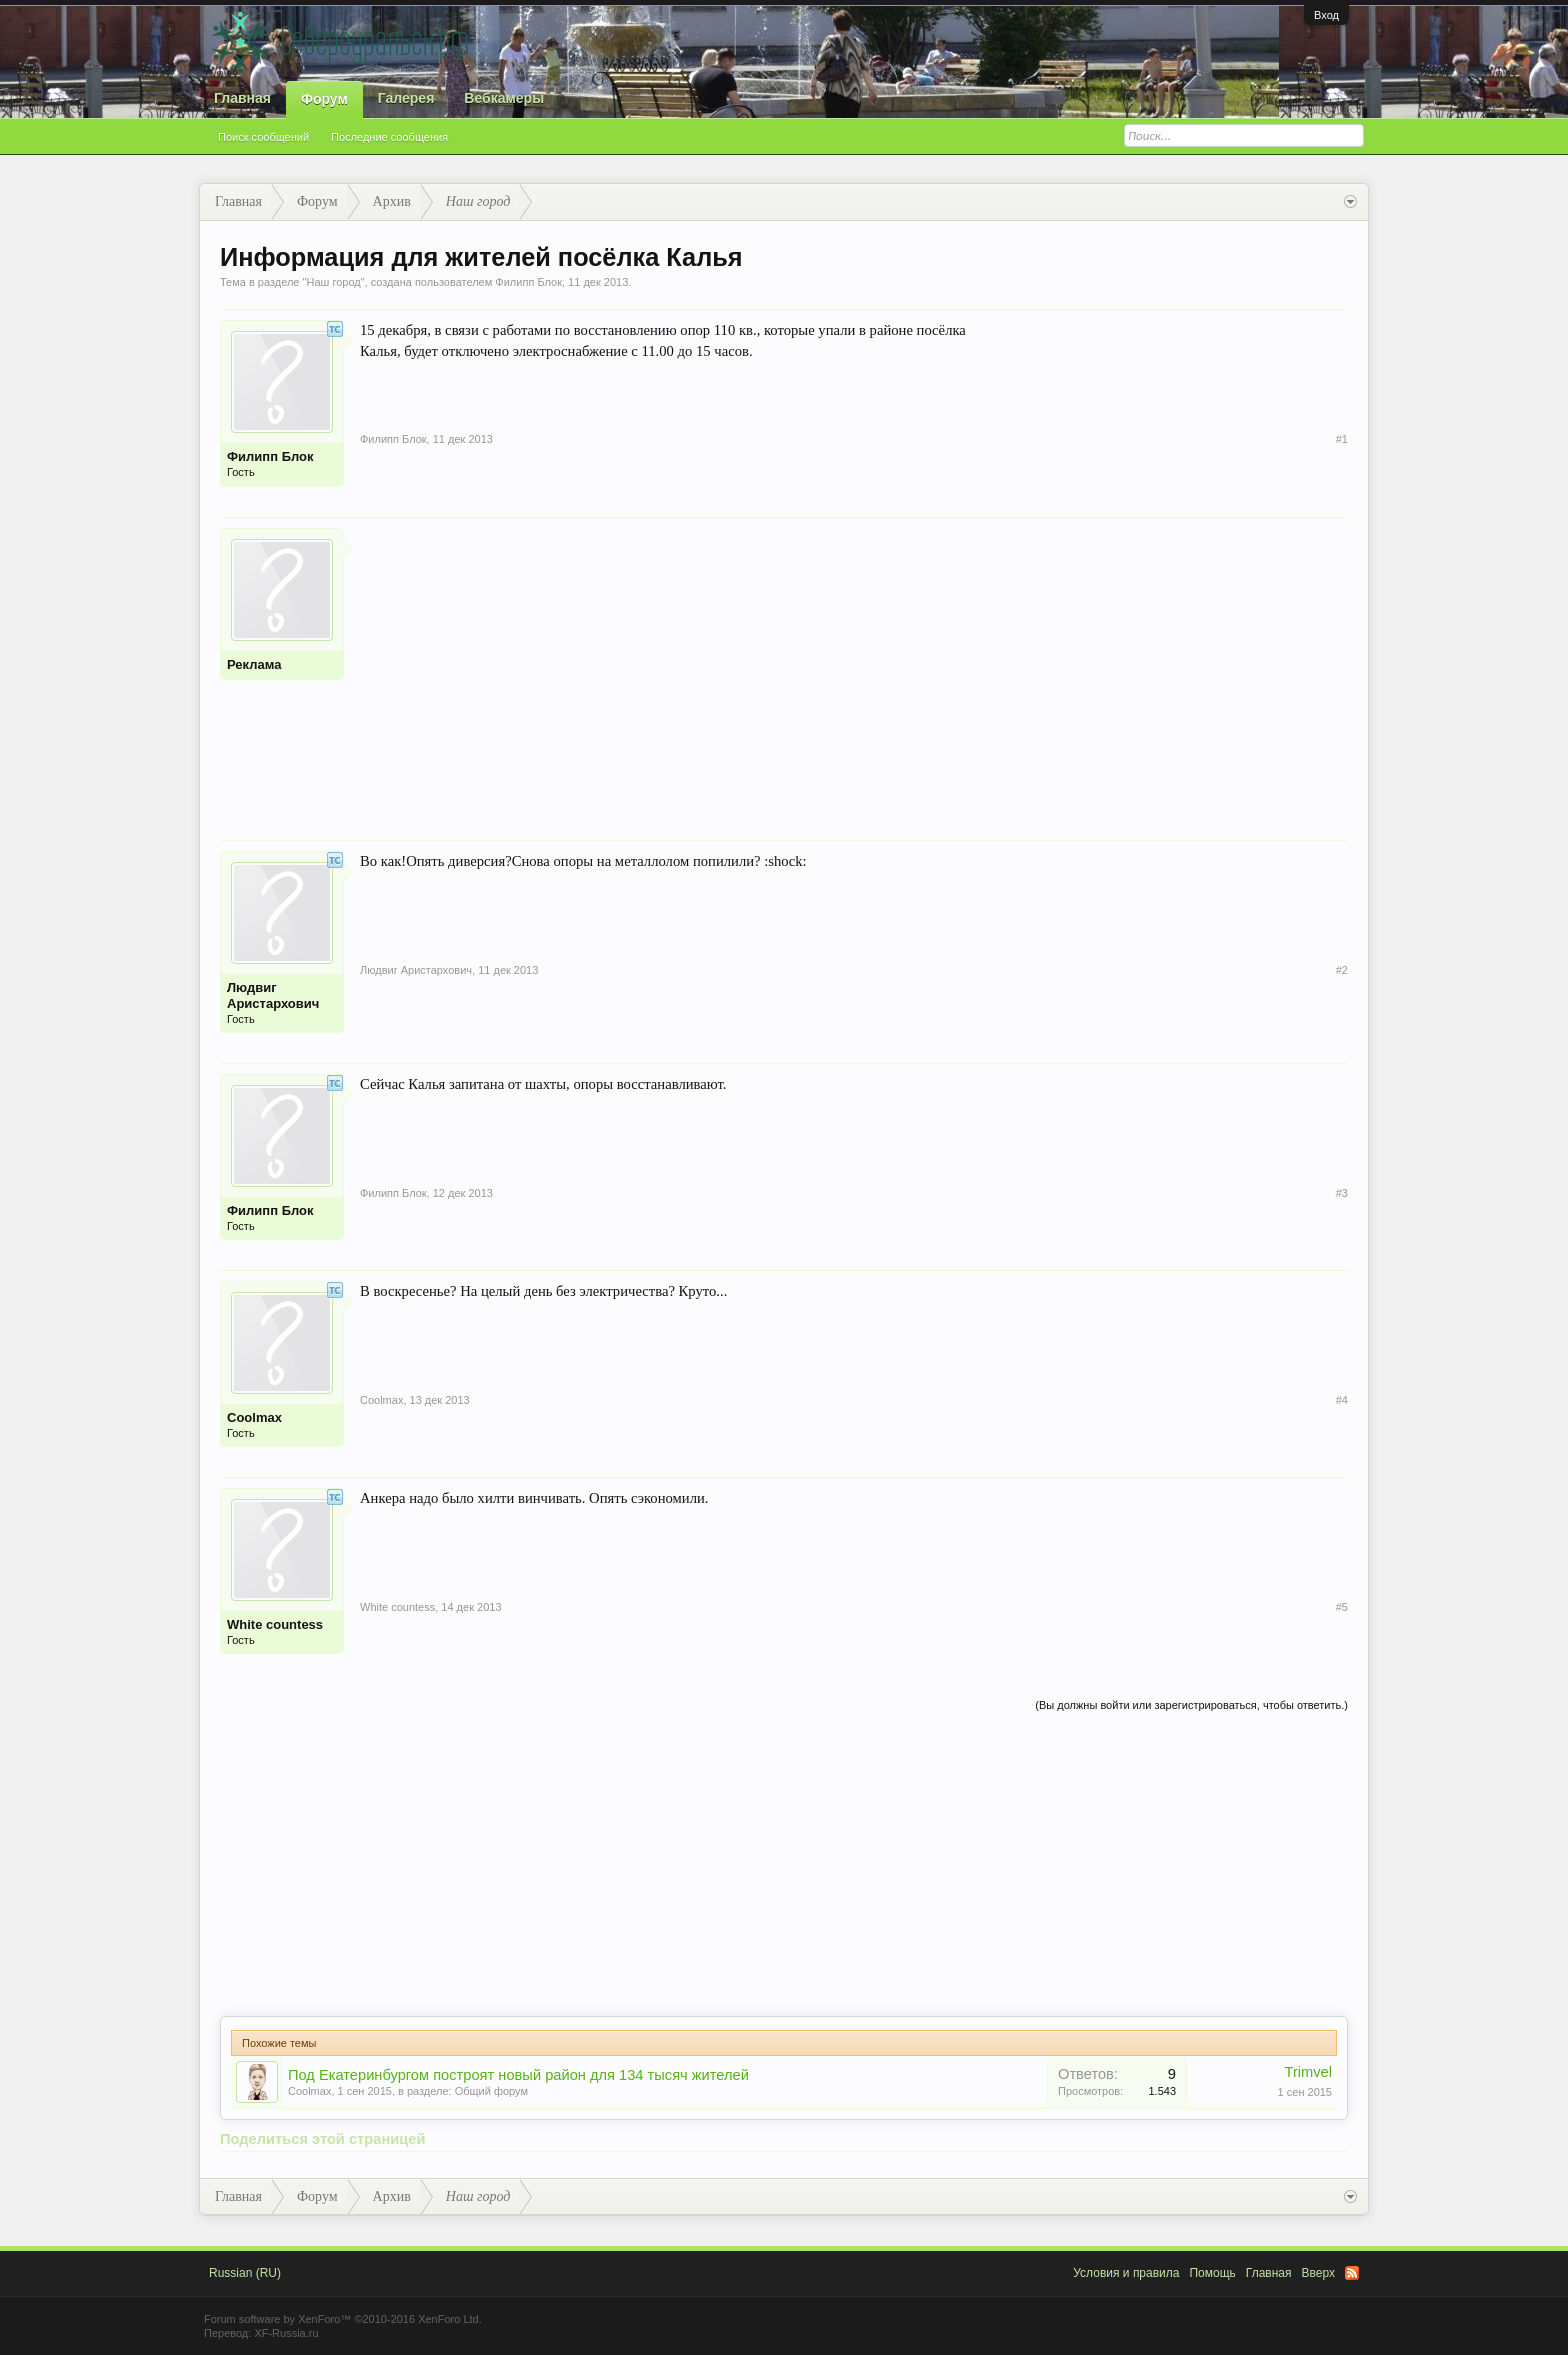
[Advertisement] (854, 668)
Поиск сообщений (263, 137)
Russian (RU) (245, 2273)
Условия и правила (1126, 2273)
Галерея (406, 98)
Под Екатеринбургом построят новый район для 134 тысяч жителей (518, 2075)
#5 (1342, 1607)
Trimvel (1309, 2072)
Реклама (254, 664)
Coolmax (254, 1417)
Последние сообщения (389, 137)
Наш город (333, 282)
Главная (242, 98)
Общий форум (491, 2091)
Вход (1326, 15)
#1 (1342, 439)
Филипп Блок (528, 282)
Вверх (1318, 2273)
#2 (1342, 970)
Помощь (1212, 2273)
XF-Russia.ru (286, 2333)
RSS (1352, 2273)
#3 (1342, 1193)
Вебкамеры (504, 98)
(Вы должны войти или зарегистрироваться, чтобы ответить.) (1191, 1705)
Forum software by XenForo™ (343, 2319)
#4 (1342, 1400)
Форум (324, 99)
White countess (275, 1624)
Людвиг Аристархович (273, 995)
